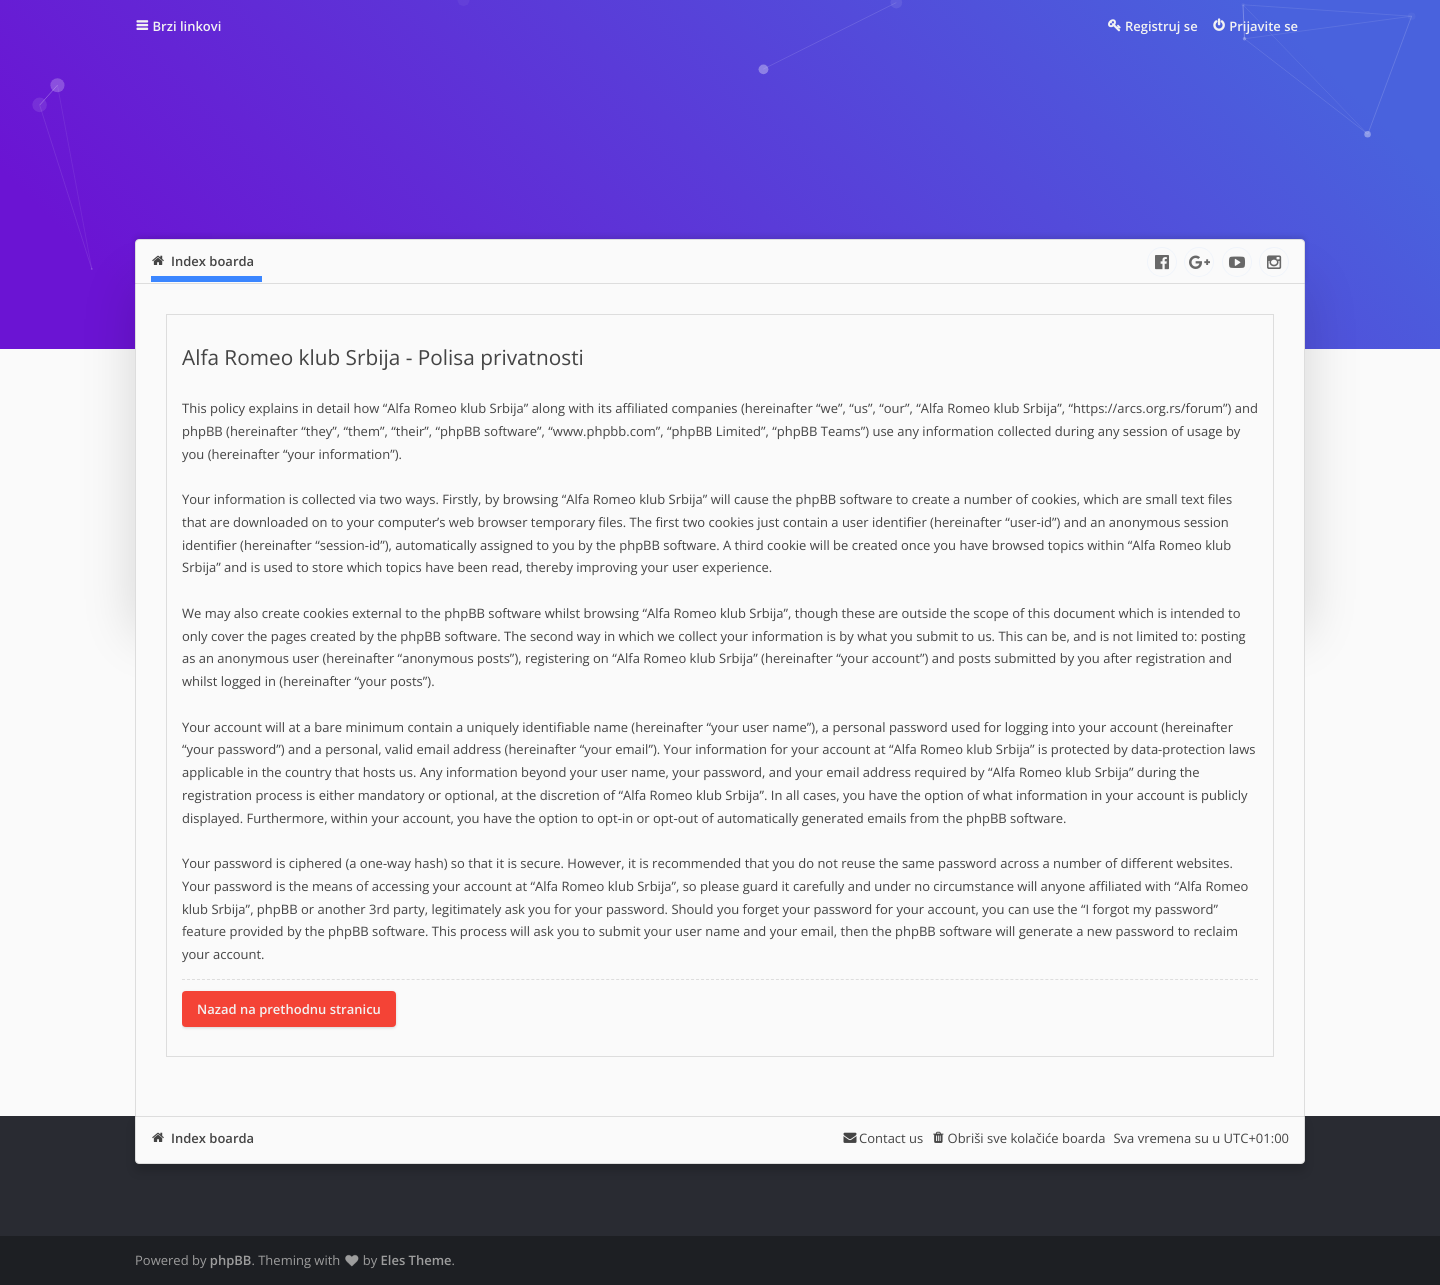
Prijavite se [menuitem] (1263, 26)
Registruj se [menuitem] (1161, 26)
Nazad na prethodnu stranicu (289, 1009)
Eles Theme (416, 1260)
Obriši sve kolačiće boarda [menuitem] (1027, 1138)
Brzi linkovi (187, 26)
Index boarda (212, 1138)
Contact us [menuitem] (891, 1138)
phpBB (231, 1260)
